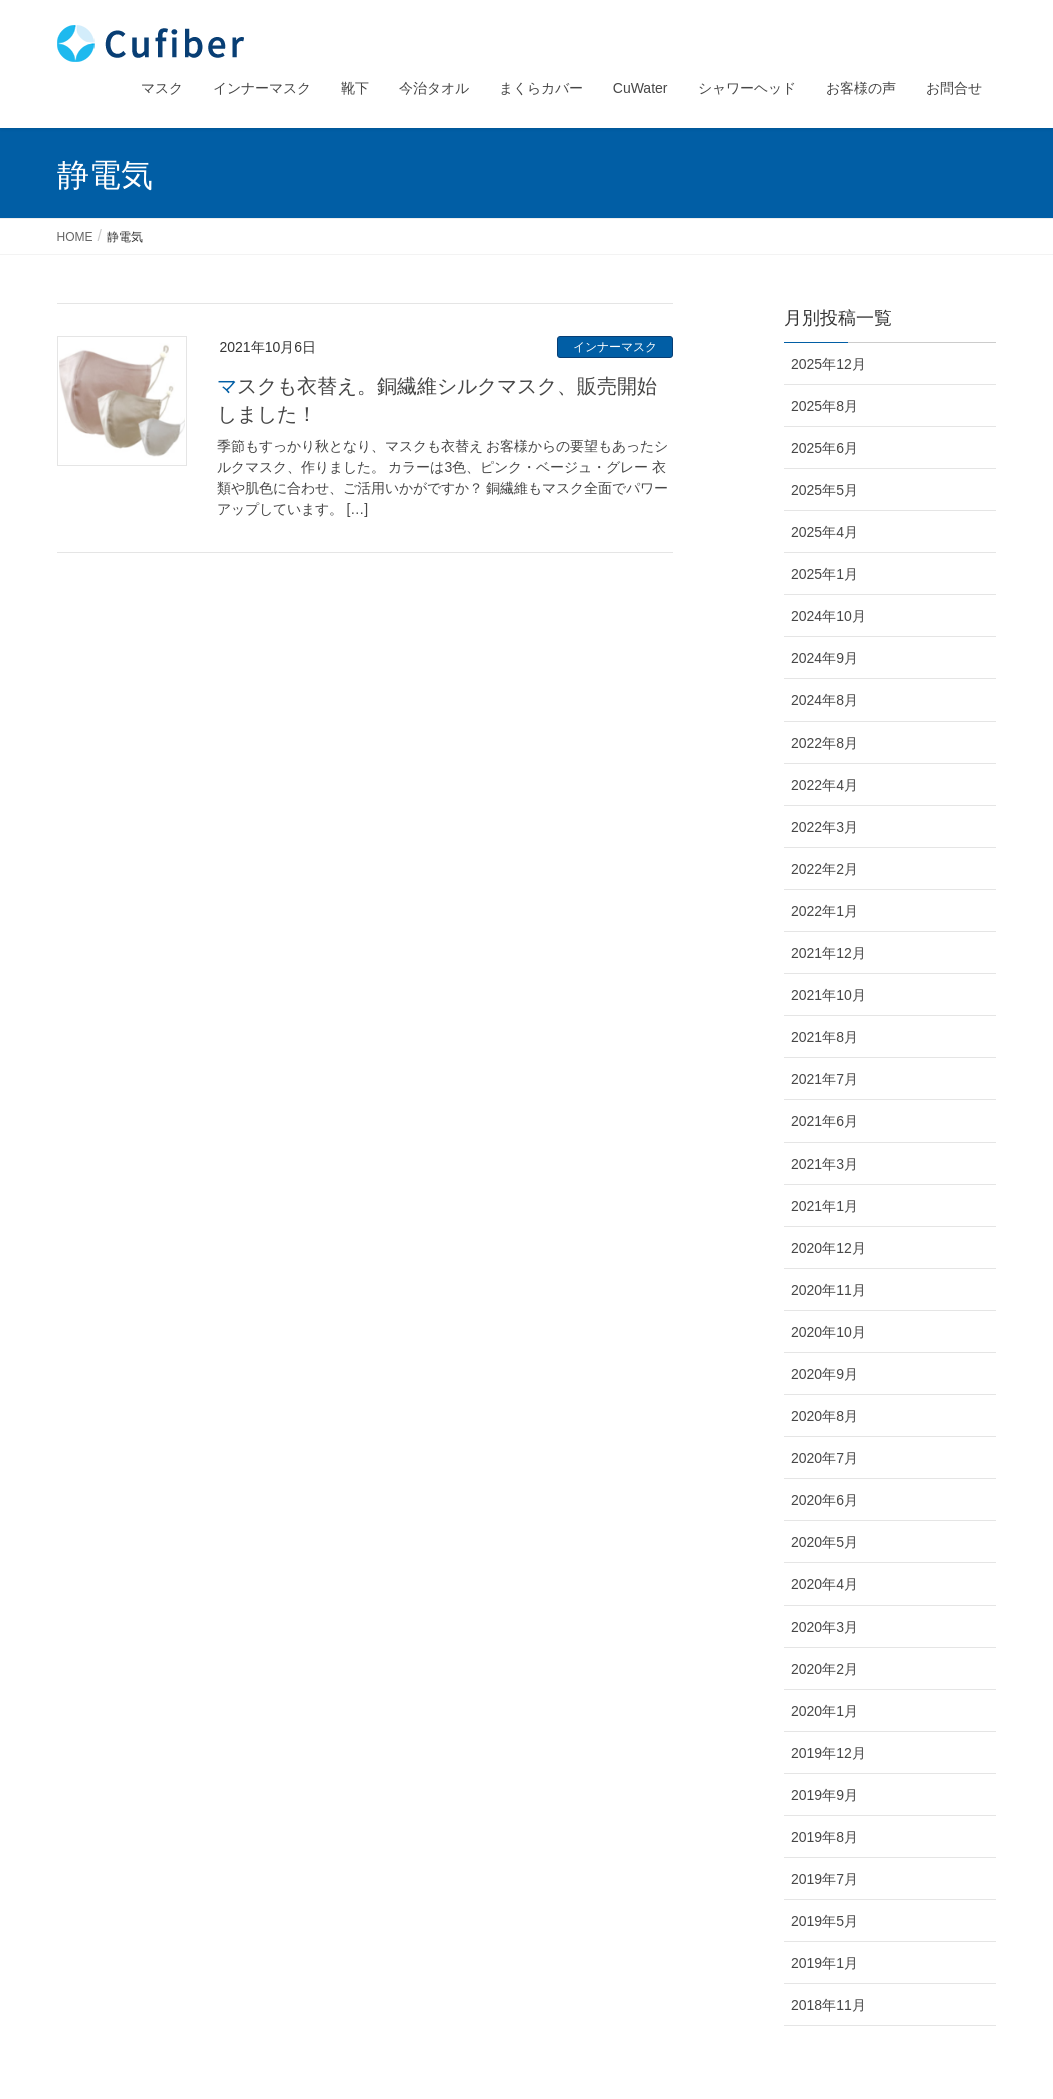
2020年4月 (824, 1584)
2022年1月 (824, 911)
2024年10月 (828, 616)
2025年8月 (824, 406)
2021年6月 (824, 1121)
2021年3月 (824, 1164)
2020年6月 (824, 1500)
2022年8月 (824, 743)
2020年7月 (824, 1458)
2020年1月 (824, 1711)
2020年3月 (824, 1627)
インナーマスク (615, 347)
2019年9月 (824, 1795)
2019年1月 (824, 1963)
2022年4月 (824, 785)
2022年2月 (824, 869)
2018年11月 (828, 2005)
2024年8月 (824, 700)
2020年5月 (824, 1542)
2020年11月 (828, 1290)
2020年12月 (828, 1248)
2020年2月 (824, 1669)
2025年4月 (824, 532)
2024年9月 (824, 658)
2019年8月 (824, 1837)
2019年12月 (828, 1753)
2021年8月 (824, 1037)
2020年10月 (828, 1332)
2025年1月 (824, 574)
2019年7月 (824, 1879)
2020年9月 (824, 1374)
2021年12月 (828, 953)
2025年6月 (824, 448)
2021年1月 (824, 1206)
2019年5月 (824, 1921)
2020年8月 (824, 1416)
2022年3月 (824, 827)
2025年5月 (824, 490)
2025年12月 (828, 364)
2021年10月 (828, 995)
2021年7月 (824, 1079)
